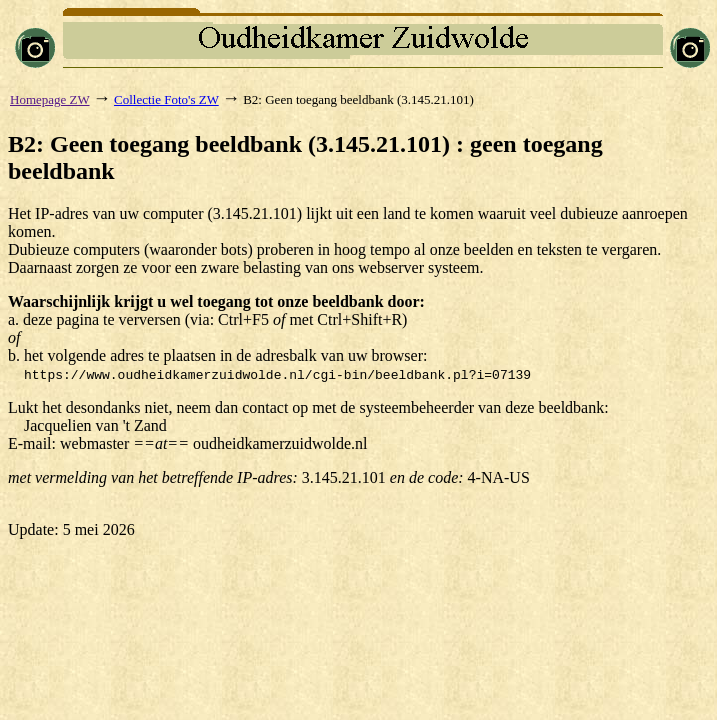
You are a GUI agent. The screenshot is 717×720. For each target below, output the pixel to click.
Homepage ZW (50, 99)
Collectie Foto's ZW (166, 99)
